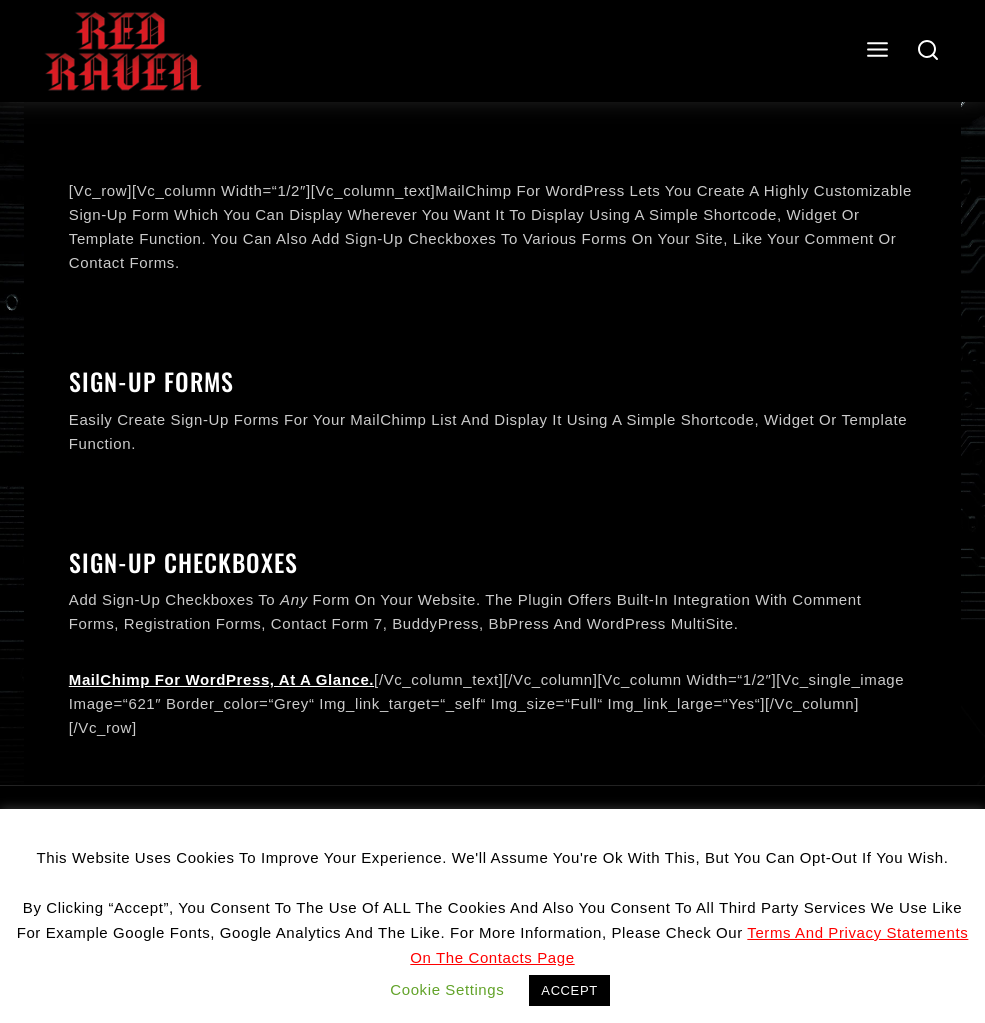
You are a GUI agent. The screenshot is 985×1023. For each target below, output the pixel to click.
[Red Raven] (123, 51)
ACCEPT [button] (569, 990)
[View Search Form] (928, 51)
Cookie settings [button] (447, 989)
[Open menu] (878, 50)
